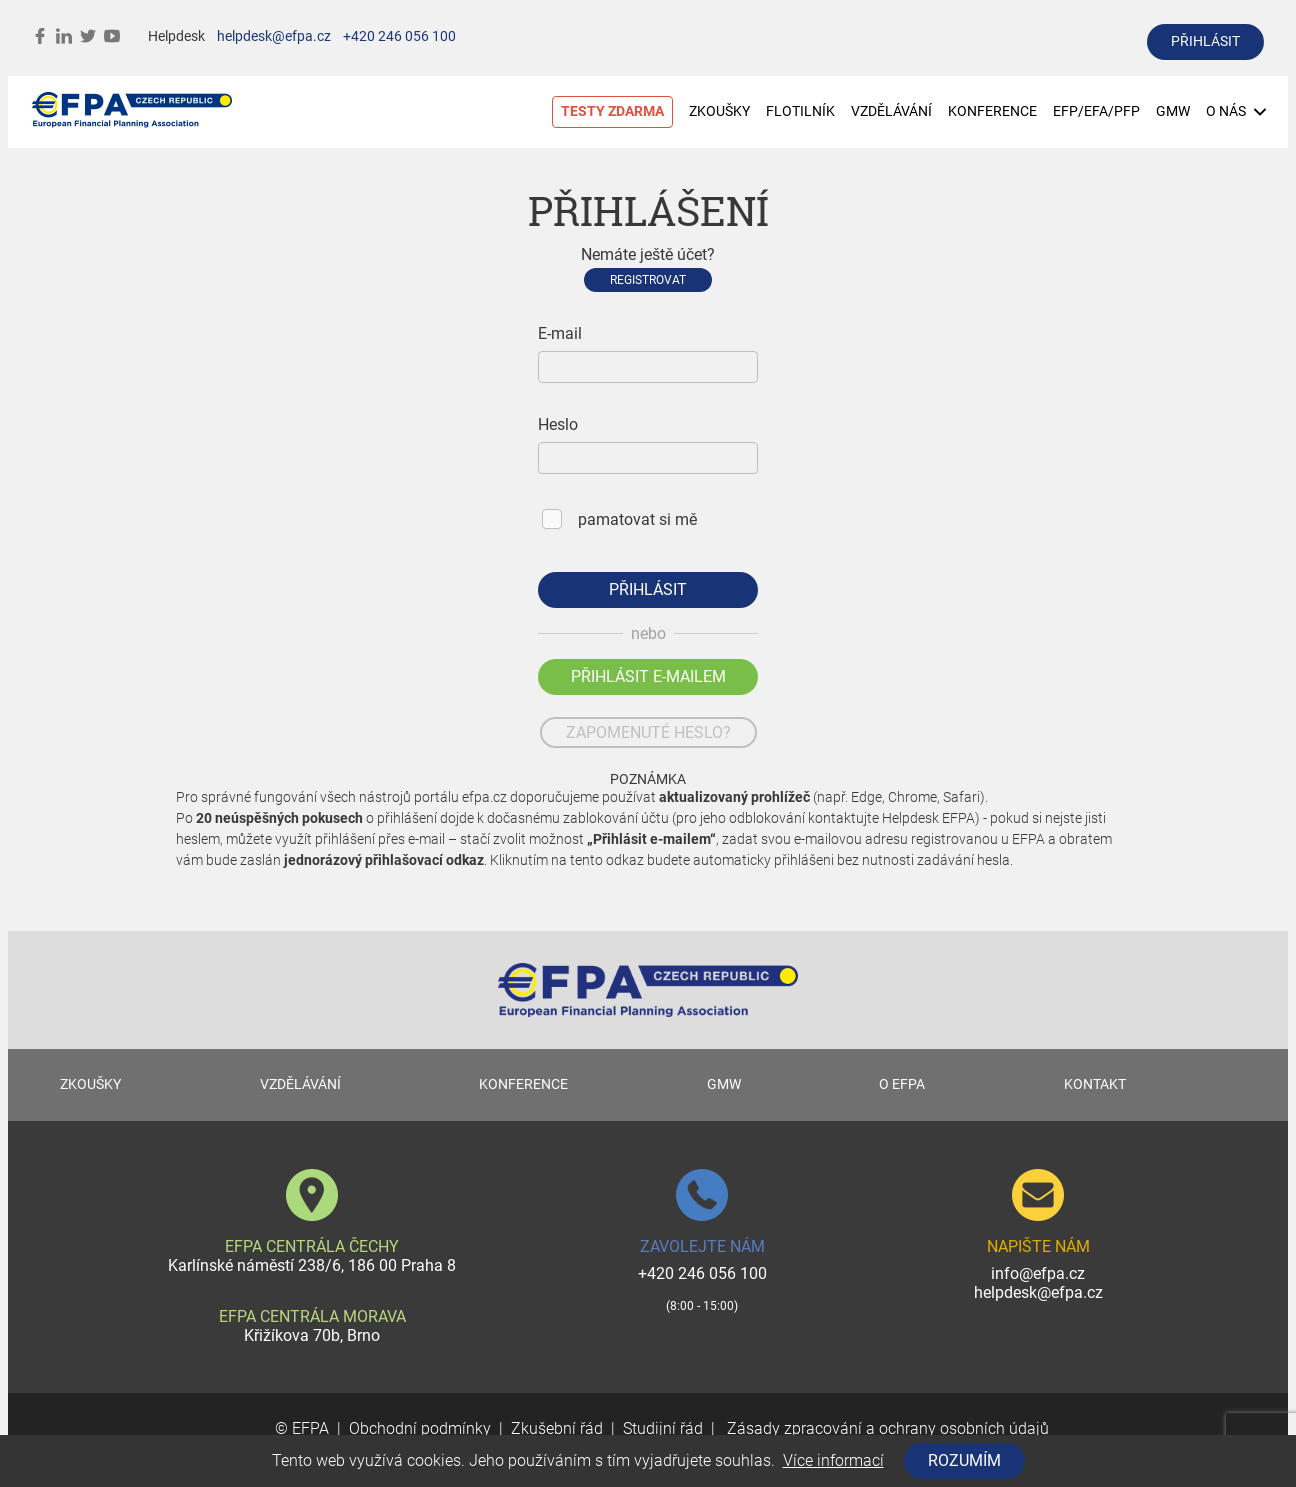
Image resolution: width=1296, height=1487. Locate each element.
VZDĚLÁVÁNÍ (891, 111)
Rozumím (964, 1460)
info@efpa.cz (1038, 1273)
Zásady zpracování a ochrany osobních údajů (886, 1428)
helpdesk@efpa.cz (274, 36)
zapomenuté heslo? (648, 732)
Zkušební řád (557, 1428)
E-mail (560, 333)
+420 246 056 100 (399, 36)
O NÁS (1236, 111)
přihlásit (1205, 41)
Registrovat (648, 280)
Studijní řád (663, 1428)
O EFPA (902, 1084)
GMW (1173, 111)
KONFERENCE (992, 111)
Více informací (833, 1460)
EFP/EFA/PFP (1096, 111)
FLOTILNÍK (800, 111)
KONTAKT (1095, 1084)
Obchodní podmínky (420, 1428)
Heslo (558, 424)
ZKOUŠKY (719, 111)
